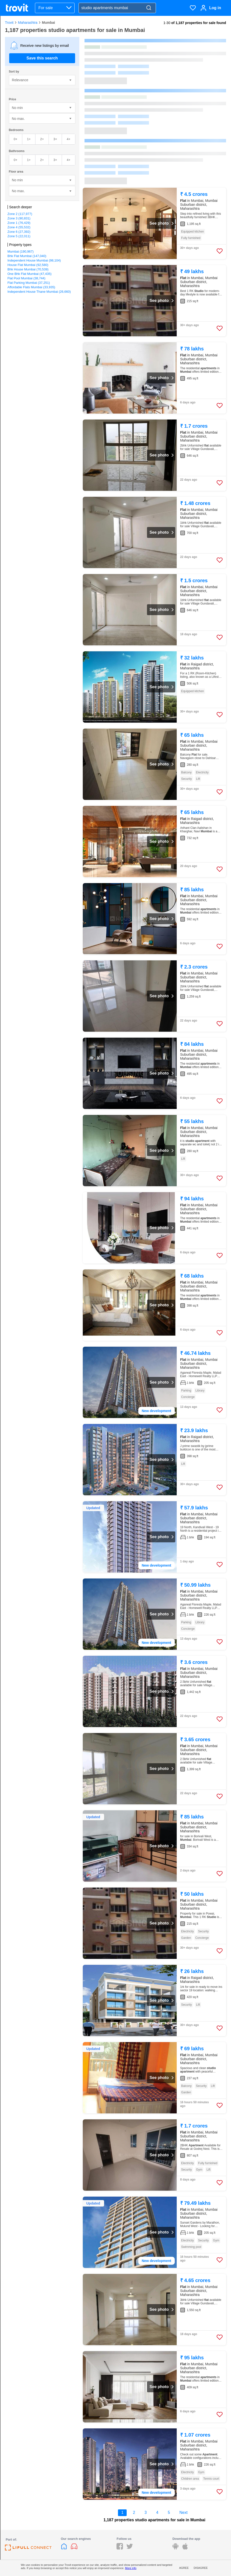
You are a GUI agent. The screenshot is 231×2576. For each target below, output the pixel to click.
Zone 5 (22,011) (18, 236)
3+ (55, 139)
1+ (29, 139)
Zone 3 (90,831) (18, 218)
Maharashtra (27, 23)
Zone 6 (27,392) (18, 232)
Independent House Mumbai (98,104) (34, 260)
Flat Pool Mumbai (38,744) (26, 278)
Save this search (42, 58)
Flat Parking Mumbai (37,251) (28, 283)
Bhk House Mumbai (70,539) (27, 269)
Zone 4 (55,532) (18, 227)
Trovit (9, 23)
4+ (68, 139)
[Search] (149, 8)
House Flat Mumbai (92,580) (27, 265)
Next (183, 2512)
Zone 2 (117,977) (19, 214)
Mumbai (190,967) (20, 251)
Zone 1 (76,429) (18, 223)
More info (131, 2568)
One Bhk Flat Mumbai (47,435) (29, 274)
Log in (215, 8)
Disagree (201, 2567)
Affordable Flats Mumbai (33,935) (31, 287)
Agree (184, 2567)
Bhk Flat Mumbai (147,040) (26, 256)
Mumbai (48, 23)
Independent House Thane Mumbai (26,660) (39, 291)
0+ (15, 139)
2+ (42, 139)
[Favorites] (193, 8)
